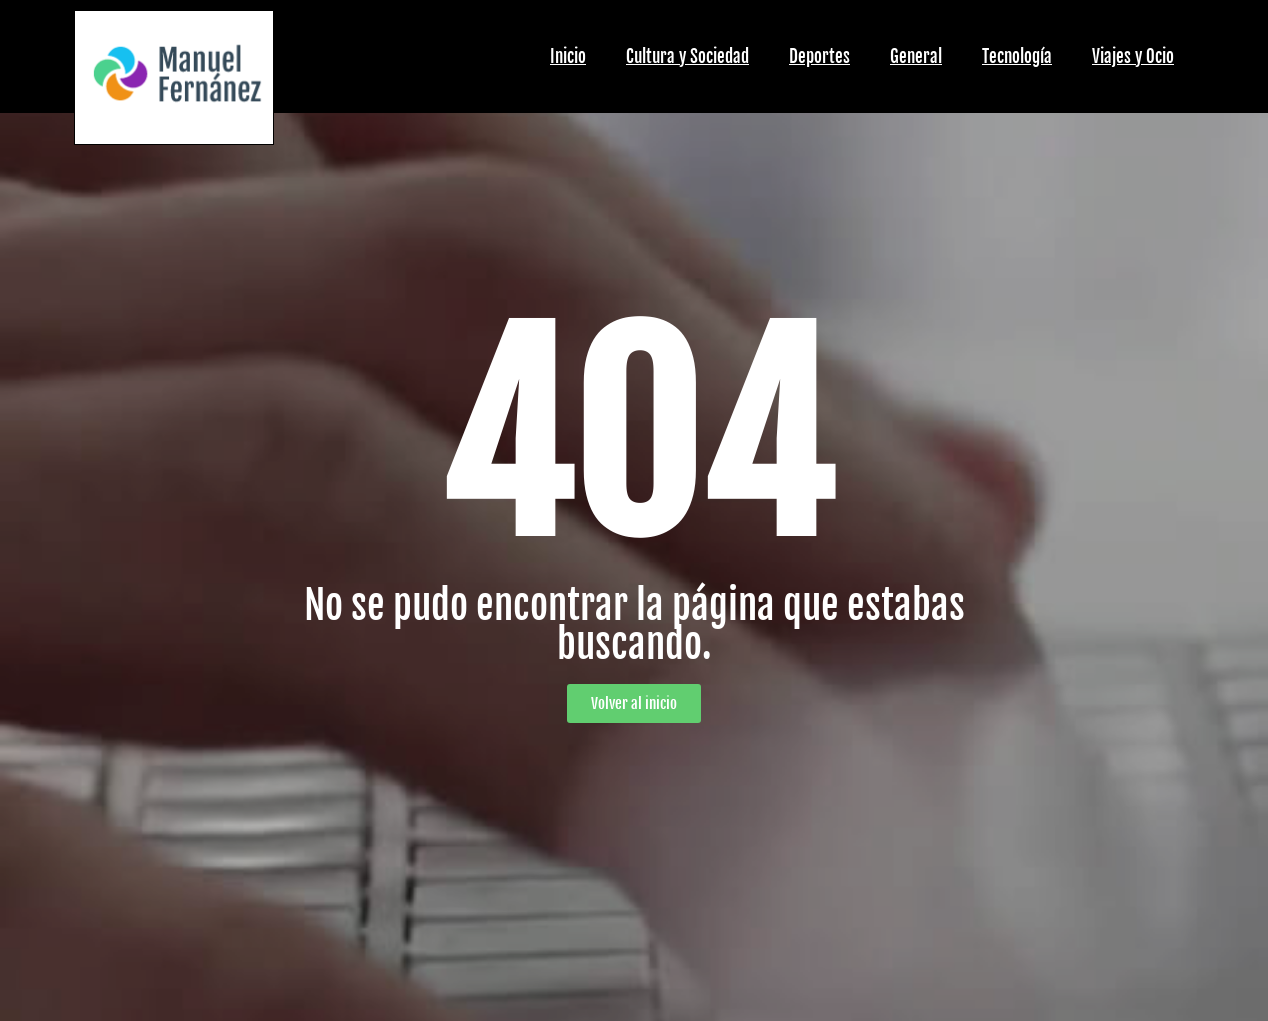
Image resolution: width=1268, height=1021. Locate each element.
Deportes (819, 56)
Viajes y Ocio (1133, 56)
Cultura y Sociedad (687, 56)
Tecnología (1017, 56)
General (916, 56)
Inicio (568, 56)
